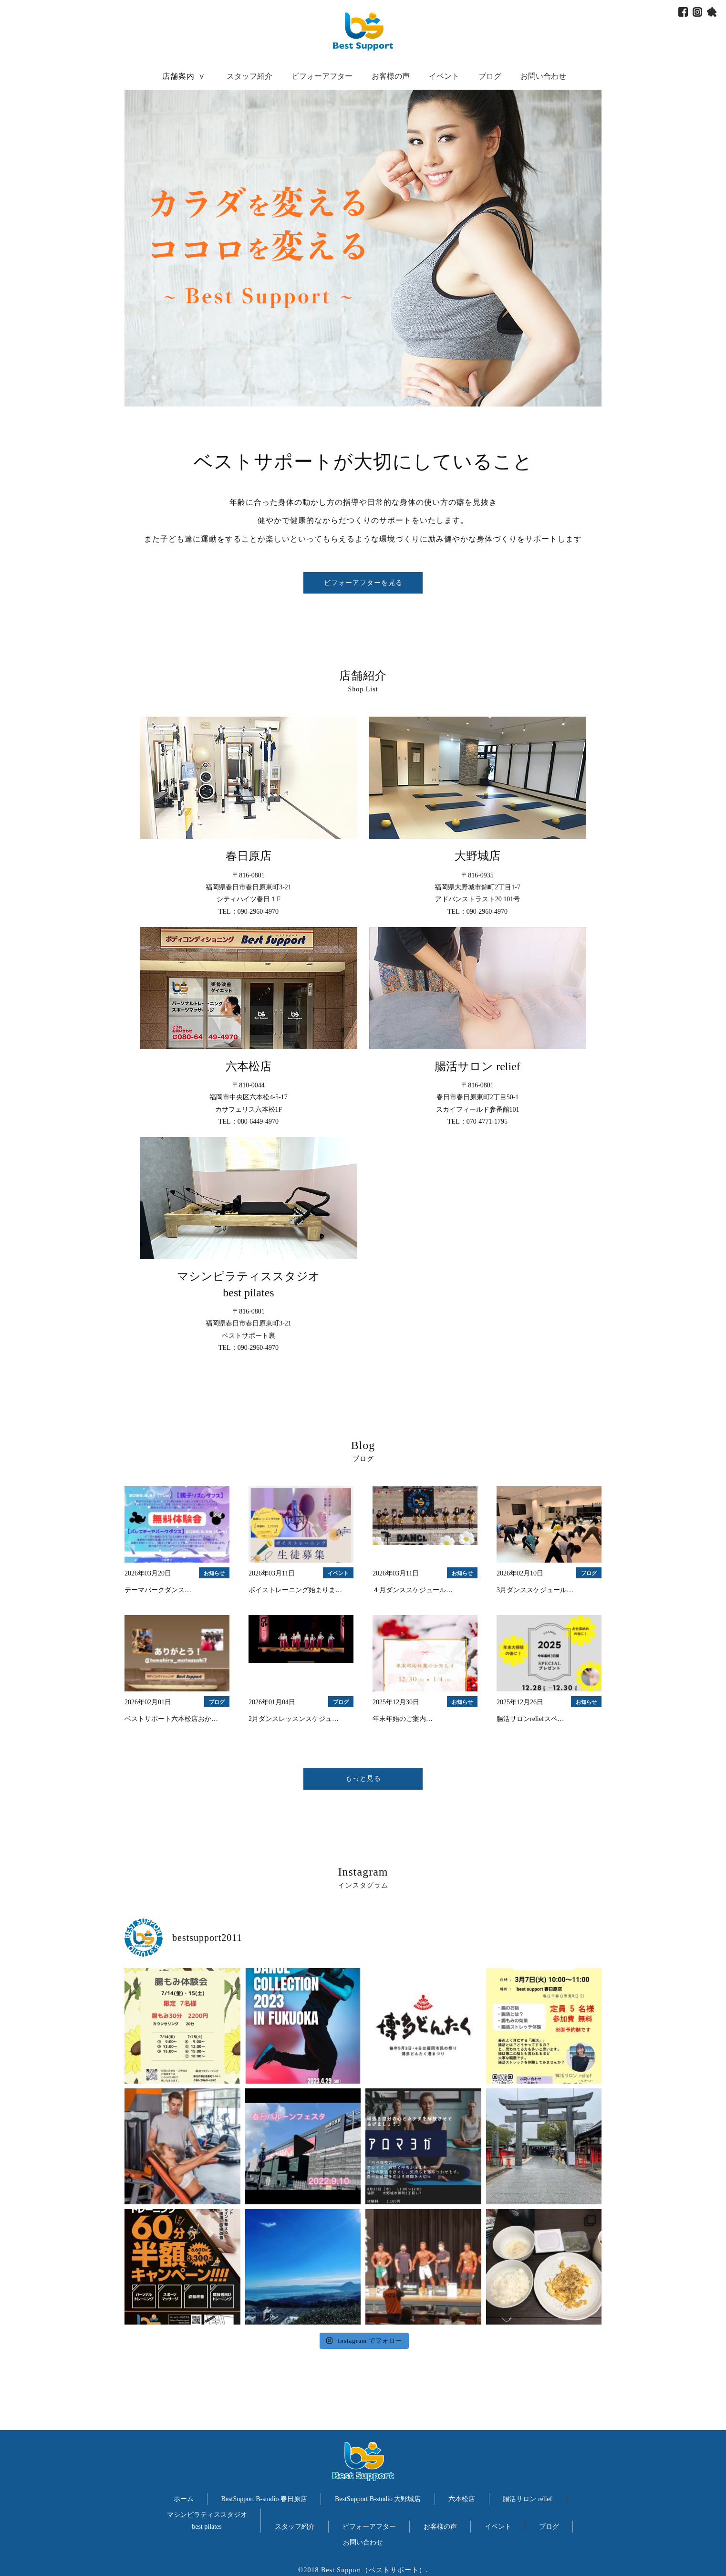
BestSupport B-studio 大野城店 (378, 2499)
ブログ (489, 76)
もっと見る (363, 1778)
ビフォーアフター (322, 76)
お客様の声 (391, 76)
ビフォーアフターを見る (363, 582)
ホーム (184, 2499)
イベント (444, 76)
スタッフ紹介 (249, 76)
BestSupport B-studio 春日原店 (264, 2499)
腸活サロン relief (527, 2499)
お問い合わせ (543, 76)
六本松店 (461, 2499)
